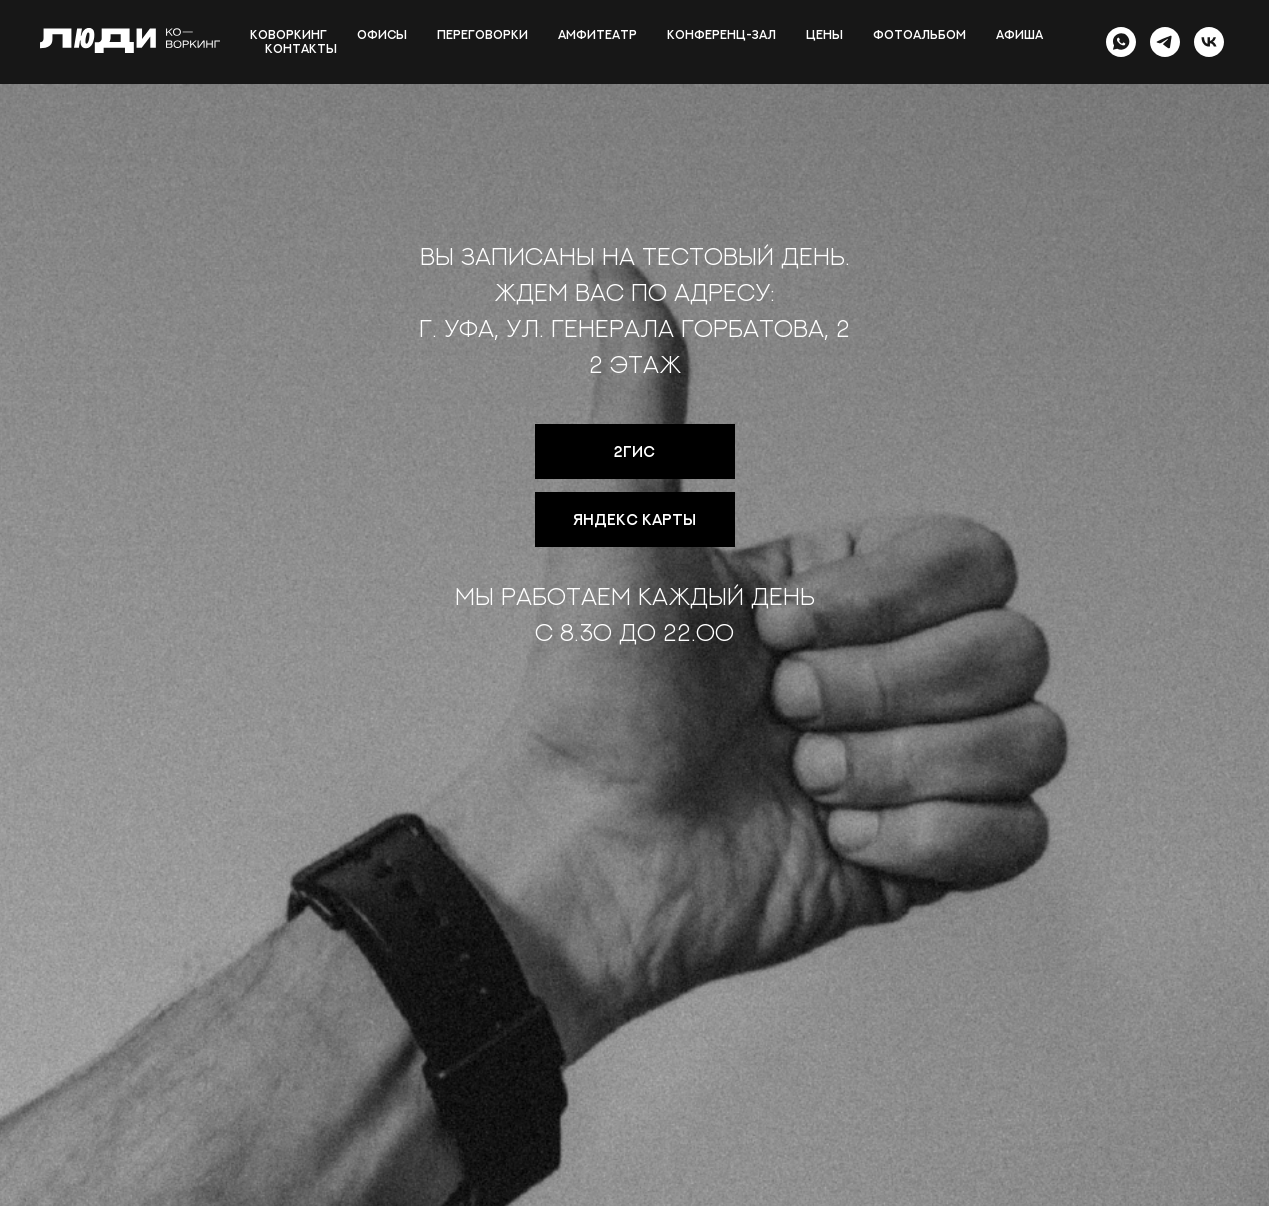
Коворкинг (288, 34)
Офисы (382, 34)
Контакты (301, 48)
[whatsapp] (1121, 42)
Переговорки (482, 34)
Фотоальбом (919, 34)
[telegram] (1165, 42)
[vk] (1209, 42)
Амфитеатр (597, 34)
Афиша (1019, 34)
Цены (824, 34)
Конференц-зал (721, 34)
